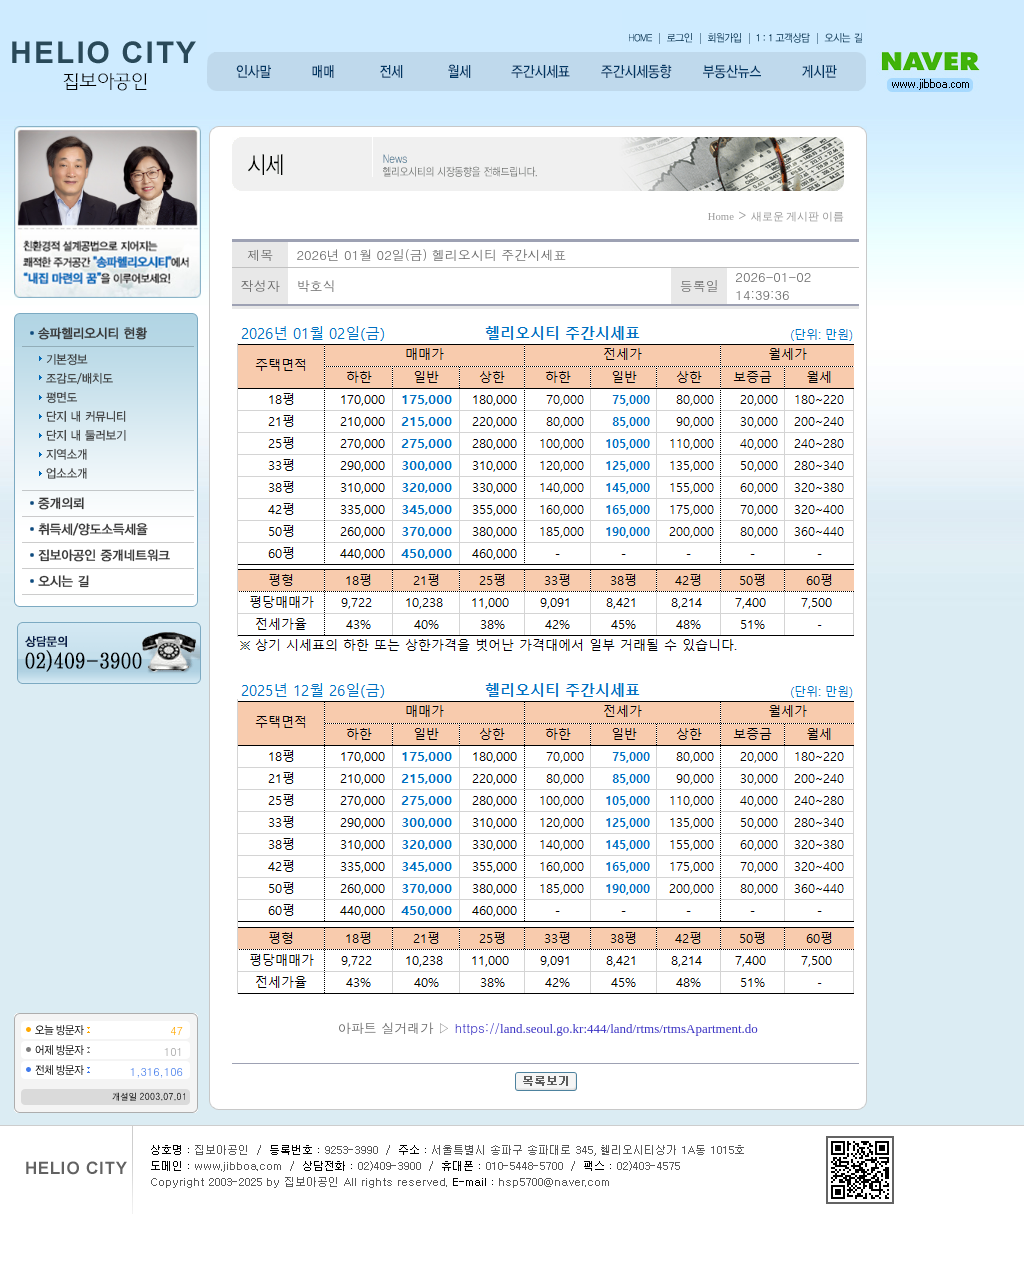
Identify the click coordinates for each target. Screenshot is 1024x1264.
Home (721, 216)
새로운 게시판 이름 (797, 216)
